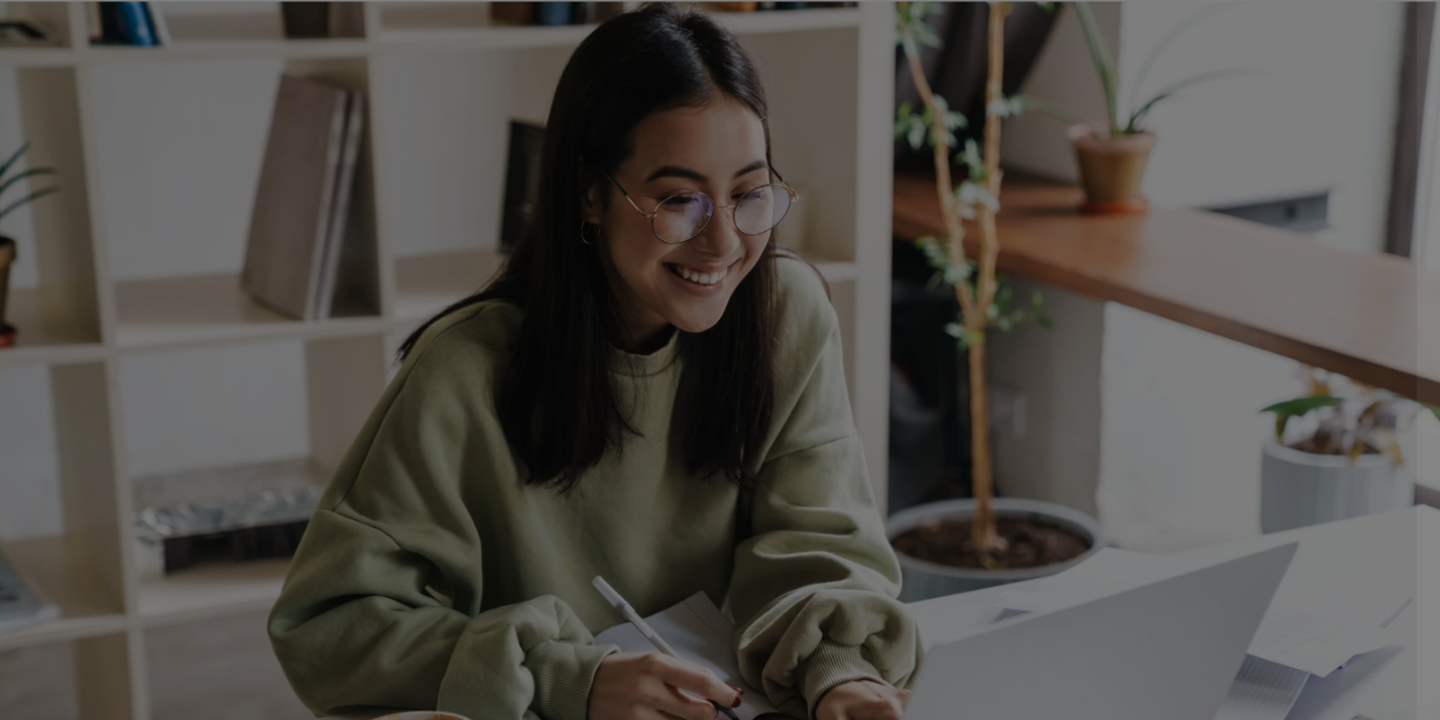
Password (1085, 397)
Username (1086, 296)
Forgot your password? (1338, 494)
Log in (1229, 550)
